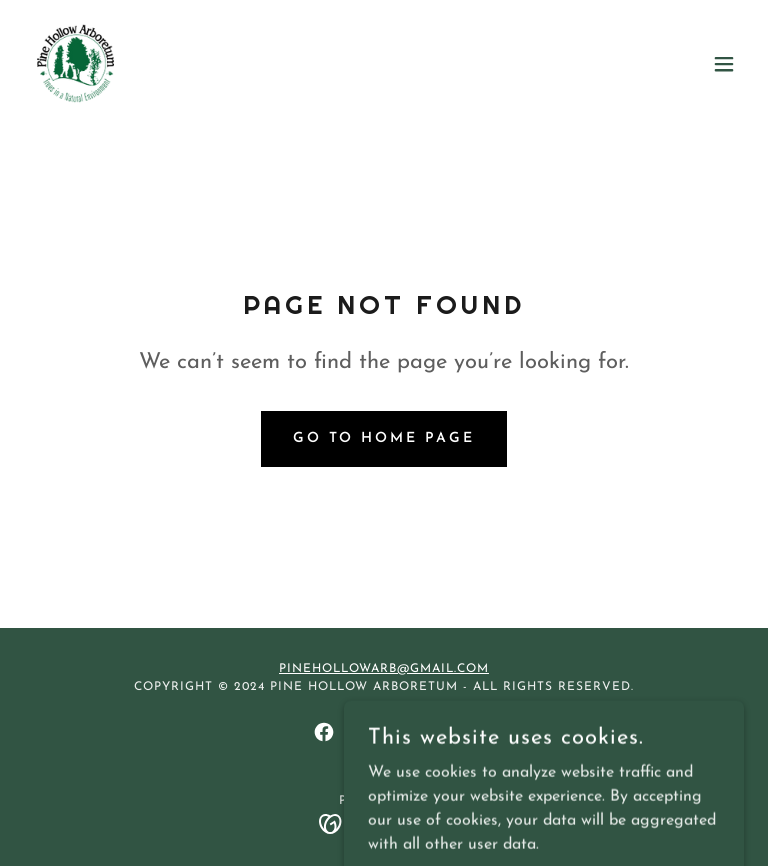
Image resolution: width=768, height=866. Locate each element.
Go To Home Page (384, 438)
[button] (724, 64)
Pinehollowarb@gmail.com (384, 669)
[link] (75, 64)
